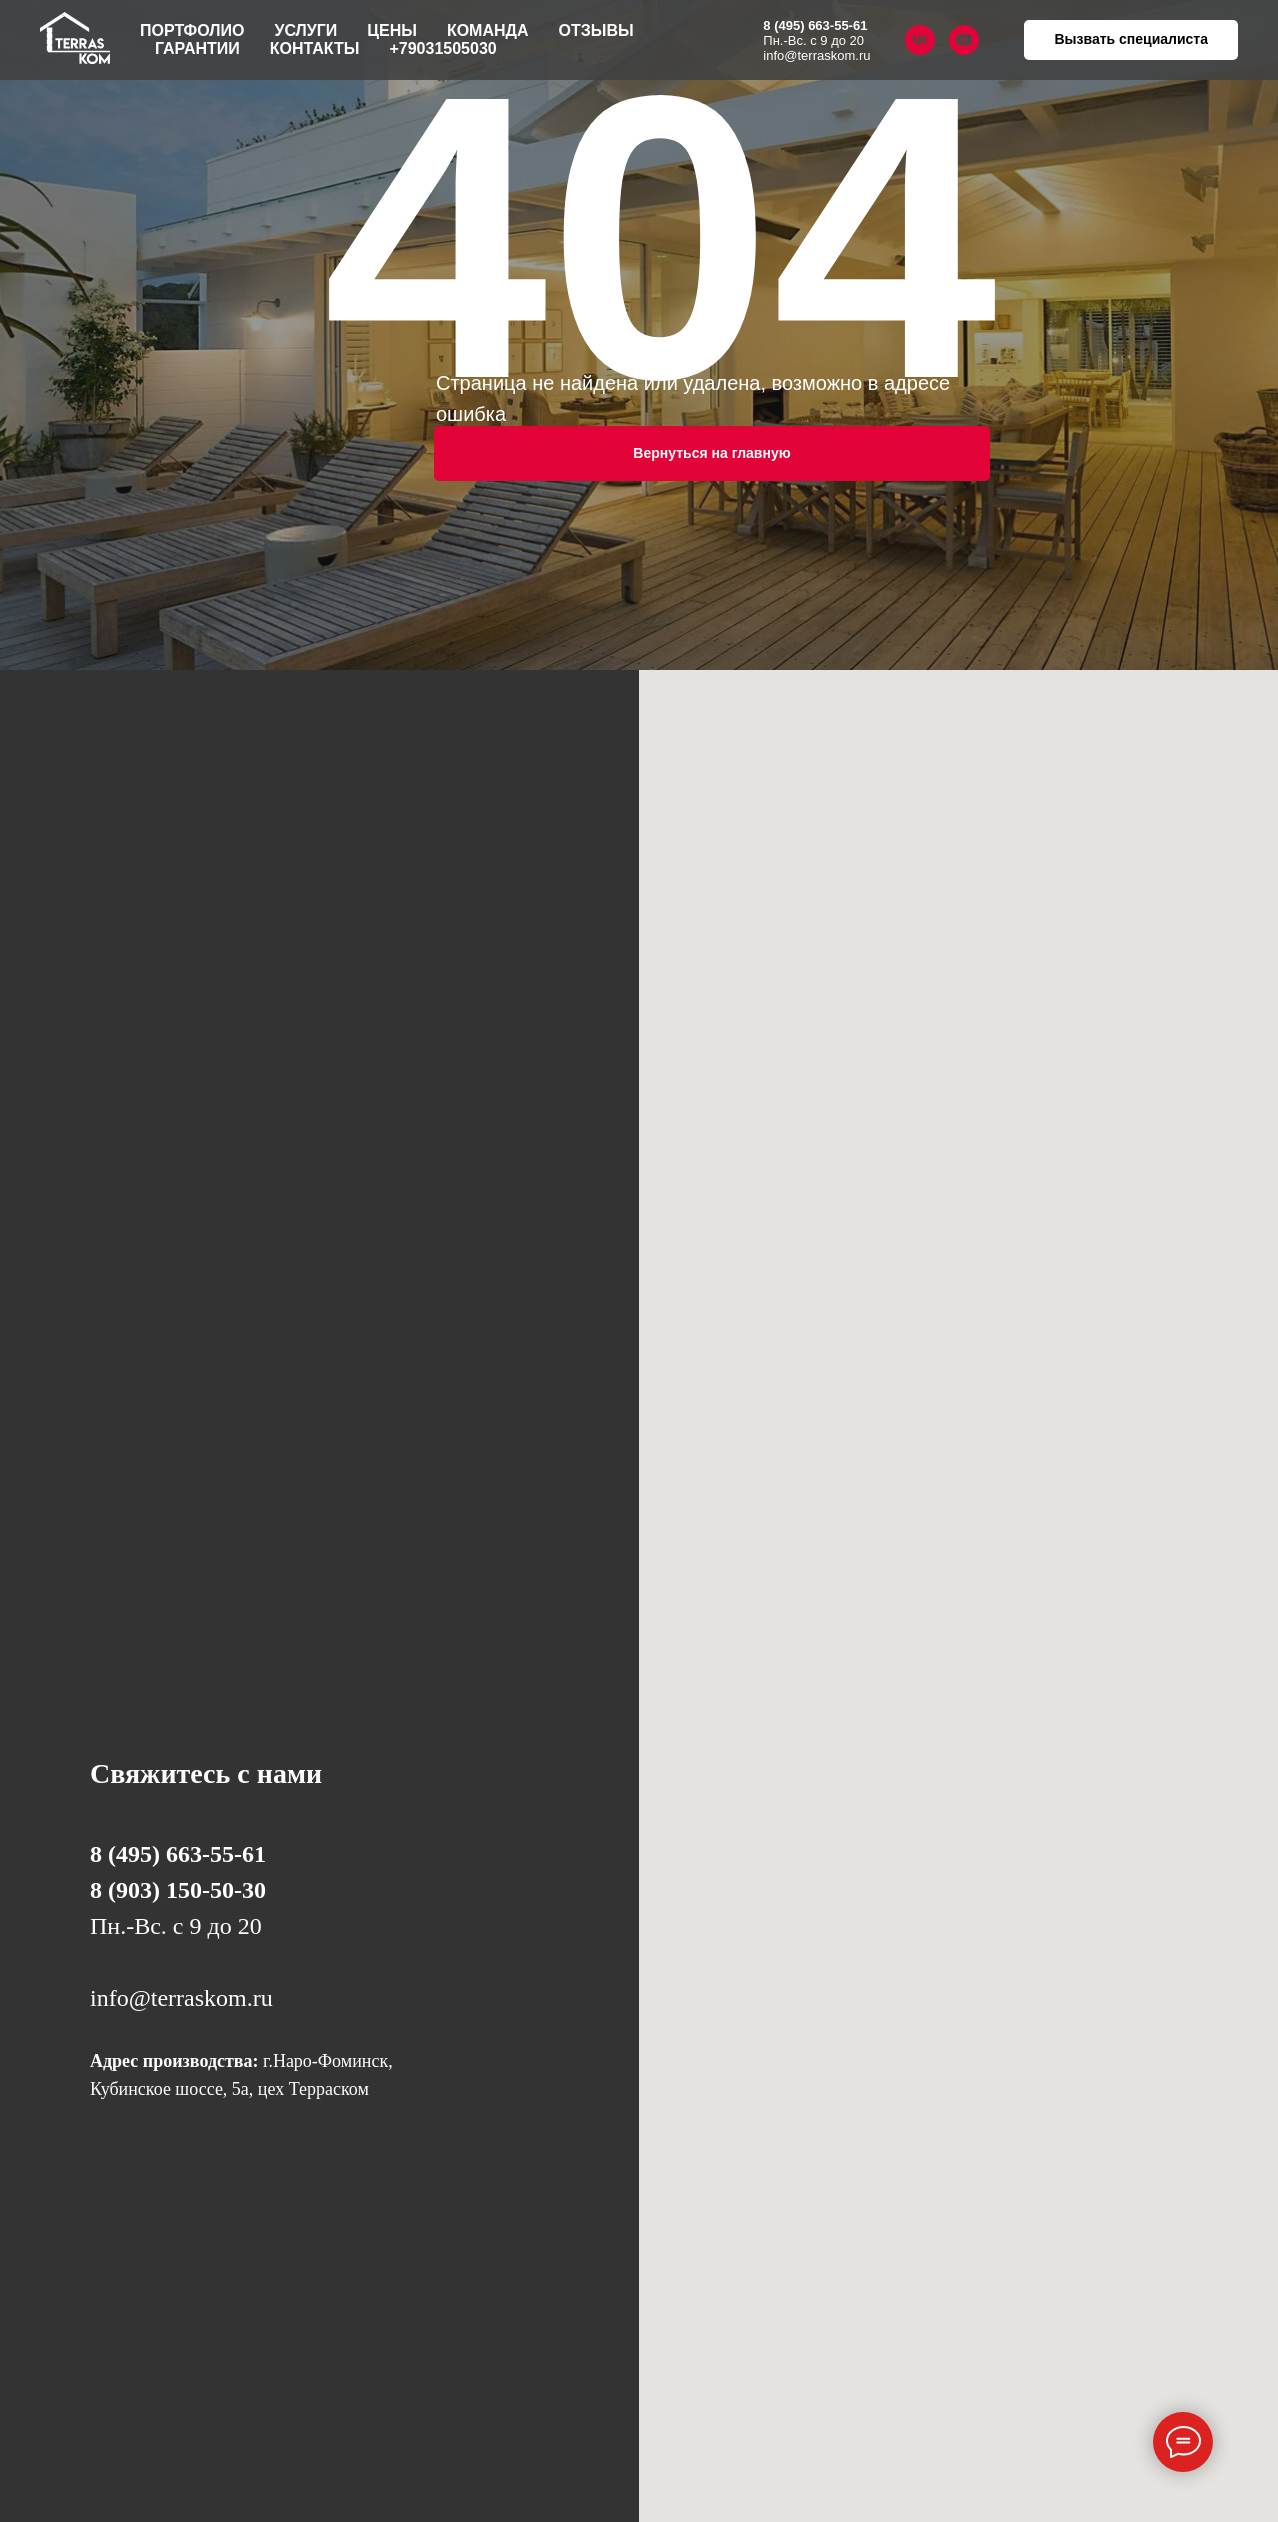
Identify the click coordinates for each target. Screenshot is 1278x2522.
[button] (1131, 40)
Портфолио (192, 30)
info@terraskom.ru (816, 55)
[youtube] (964, 40)
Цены (392, 30)
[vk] (920, 40)
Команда (488, 30)
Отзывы (596, 30)
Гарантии (197, 48)
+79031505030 (442, 48)
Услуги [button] (305, 30)
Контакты (315, 48)
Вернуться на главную (711, 453)
